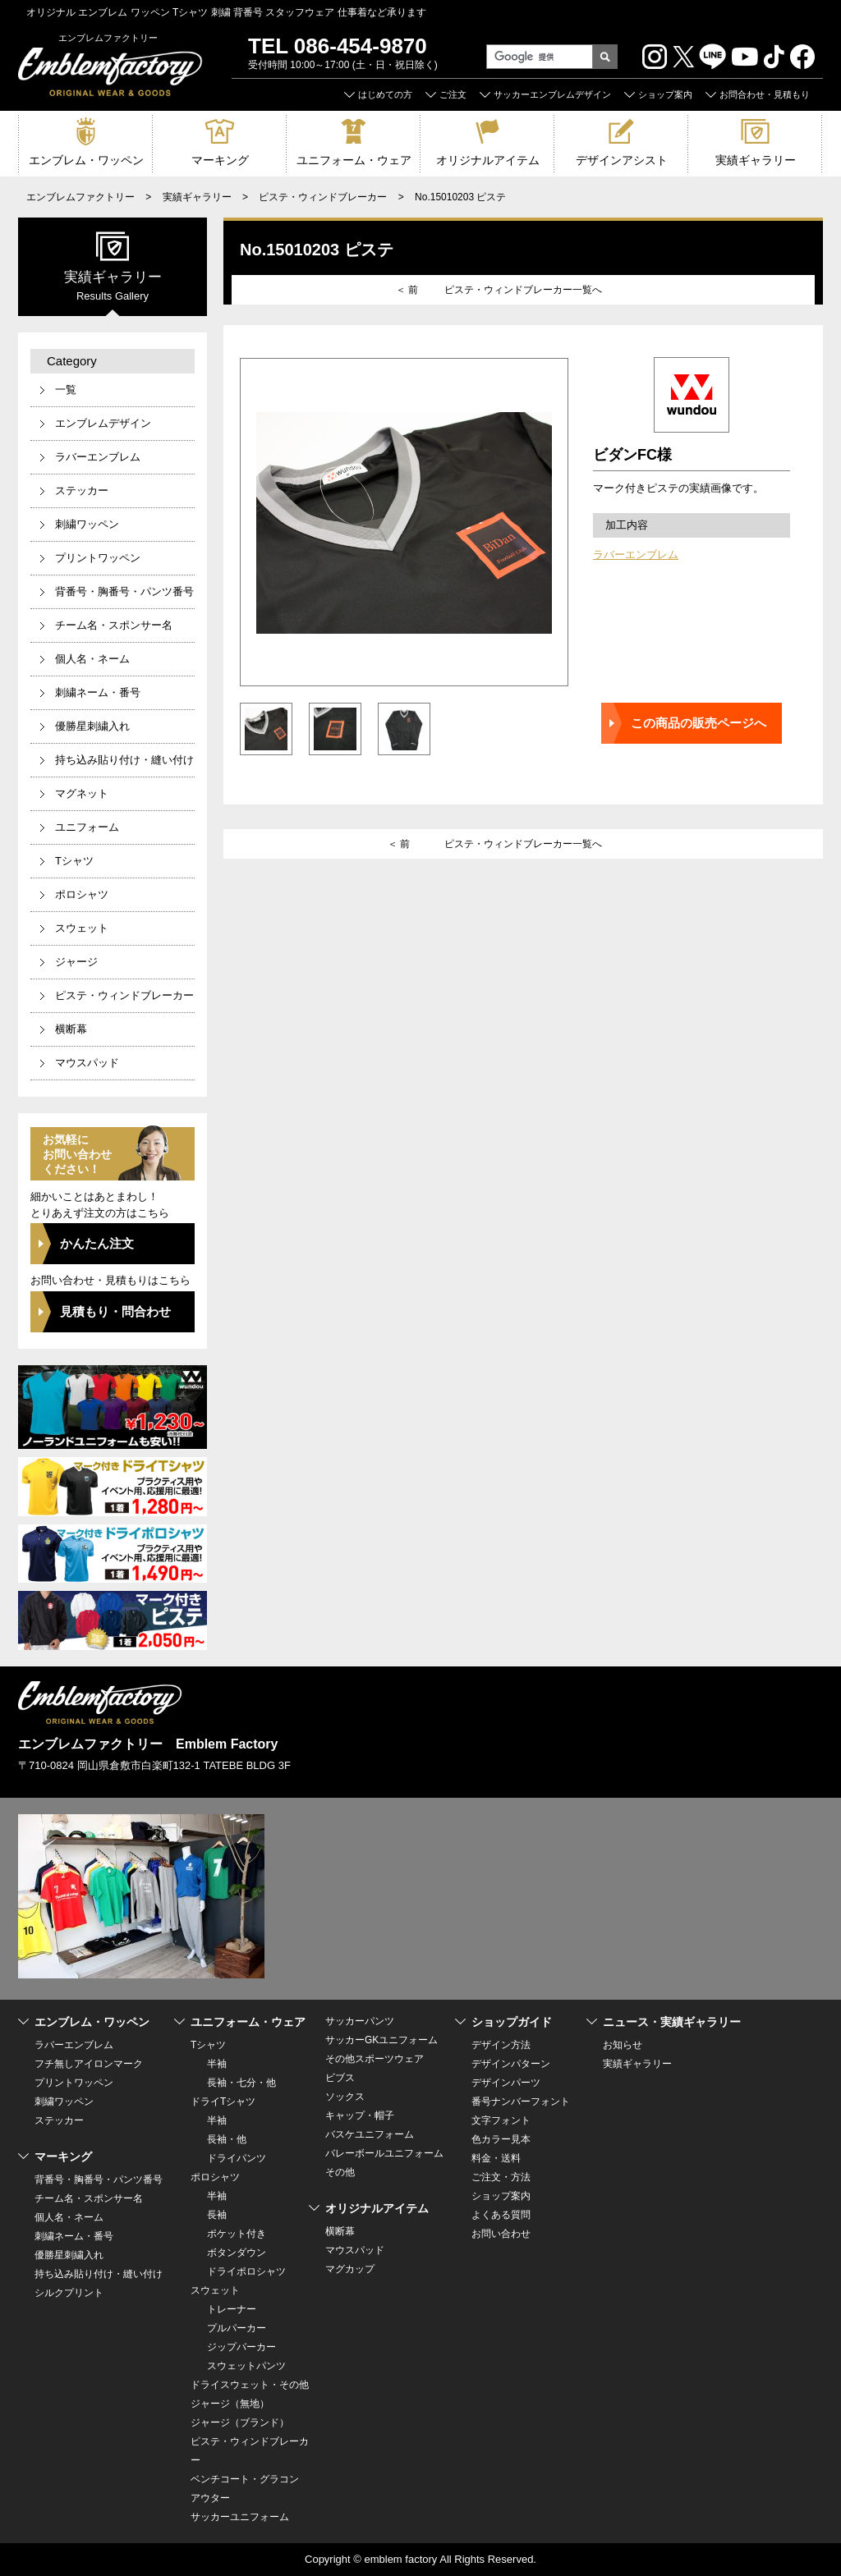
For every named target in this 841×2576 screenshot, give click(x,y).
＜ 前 (407, 290)
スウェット (81, 928)
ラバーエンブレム (635, 554)
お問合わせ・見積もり (764, 94)
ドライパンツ (236, 2158)
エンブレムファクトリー (80, 197)
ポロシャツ (81, 894)
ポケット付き (236, 2233)
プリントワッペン (97, 558)
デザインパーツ (505, 2082)
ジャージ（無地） (230, 2403)
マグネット (81, 793)
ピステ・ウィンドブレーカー (323, 197)
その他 (340, 2172)
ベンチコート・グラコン (245, 2479)
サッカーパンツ (359, 2021)
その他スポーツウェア (374, 2059)
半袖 (217, 2064)
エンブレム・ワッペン (86, 160)
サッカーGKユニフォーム (381, 2040)
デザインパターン (510, 2064)
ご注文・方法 (501, 2177)
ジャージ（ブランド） (240, 2422)
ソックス (345, 2096)
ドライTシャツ (223, 2101)
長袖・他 (226, 2139)
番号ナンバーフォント (520, 2101)
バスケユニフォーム (369, 2134)
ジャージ (76, 962)
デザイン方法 (501, 2045)
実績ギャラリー (755, 160)
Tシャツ (74, 861)
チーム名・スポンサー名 (113, 625)
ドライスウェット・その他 (250, 2384)
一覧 (65, 389)
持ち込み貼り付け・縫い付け (124, 760)
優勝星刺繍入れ (92, 726)
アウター (210, 2498)
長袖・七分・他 (241, 2082)
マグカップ (350, 2269)
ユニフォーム (87, 827)
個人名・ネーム (92, 659)
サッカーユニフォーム (240, 2517)
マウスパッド (87, 1063)
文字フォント (501, 2120)
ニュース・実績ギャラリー (672, 2021)
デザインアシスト (622, 160)
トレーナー (231, 2309)
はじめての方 (385, 94)
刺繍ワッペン (87, 524)
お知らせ (622, 2045)
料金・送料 (496, 2158)
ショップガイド (511, 2021)
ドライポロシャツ (246, 2271)
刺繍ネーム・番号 (97, 692)
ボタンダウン (236, 2252)
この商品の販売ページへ (698, 723)
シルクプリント (68, 2293)
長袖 (217, 2215)
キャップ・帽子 (359, 2115)
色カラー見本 (501, 2139)
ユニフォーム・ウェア (353, 160)
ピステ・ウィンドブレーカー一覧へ (523, 290)
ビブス (340, 2077)
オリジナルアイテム (488, 160)
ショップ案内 (665, 94)
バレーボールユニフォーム (384, 2153)
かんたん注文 (97, 1243)
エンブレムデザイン (103, 423)
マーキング (220, 160)
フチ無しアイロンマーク (88, 2064)
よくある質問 (501, 2215)
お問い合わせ (501, 2233)
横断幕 (71, 1029)
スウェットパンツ (246, 2366)
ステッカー (81, 490)
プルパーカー (236, 2328)
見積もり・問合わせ (115, 1311)
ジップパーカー (241, 2347)
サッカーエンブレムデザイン (552, 94)
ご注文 (452, 94)
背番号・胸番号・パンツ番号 (124, 591)
